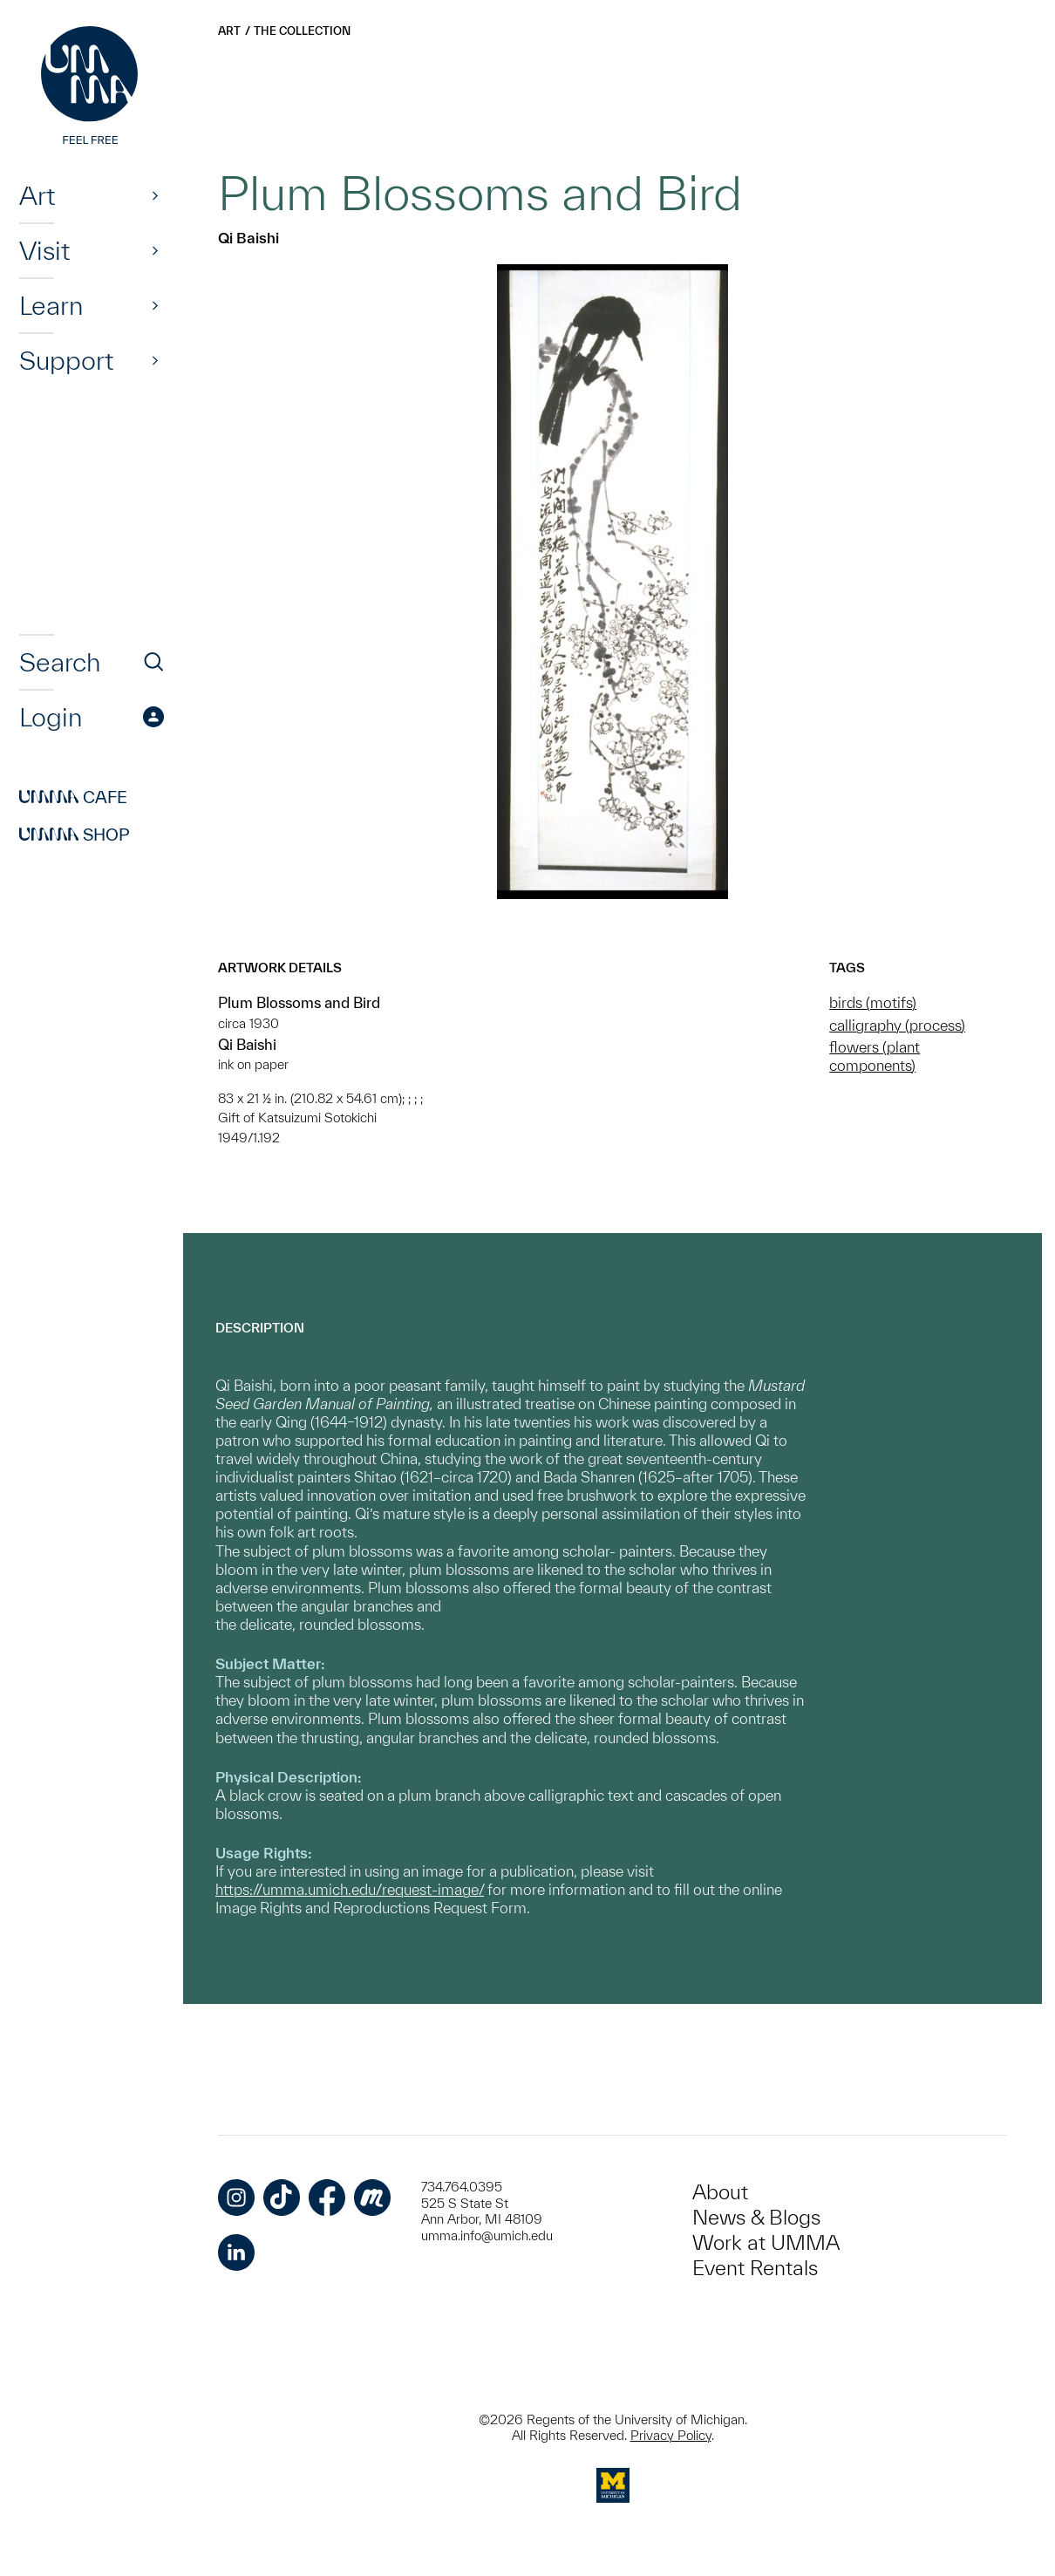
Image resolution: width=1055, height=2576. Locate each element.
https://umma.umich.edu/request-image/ (349, 1889)
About (720, 2192)
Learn (51, 305)
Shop (74, 834)
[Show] (155, 195)
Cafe (73, 797)
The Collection (302, 30)
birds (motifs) (872, 1002)
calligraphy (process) (897, 1025)
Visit (44, 250)
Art (37, 195)
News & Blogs (756, 2217)
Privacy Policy (670, 2435)
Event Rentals (755, 2268)
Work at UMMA (766, 2242)
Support (66, 360)
